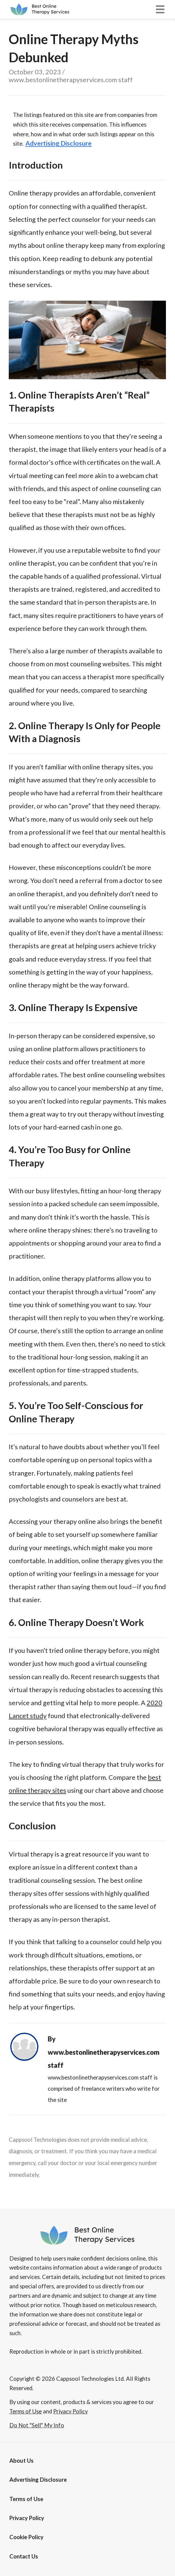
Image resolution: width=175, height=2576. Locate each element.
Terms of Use (26, 2499)
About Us (21, 2460)
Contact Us (23, 2556)
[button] (160, 9)
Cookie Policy (26, 2537)
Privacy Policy (26, 2518)
